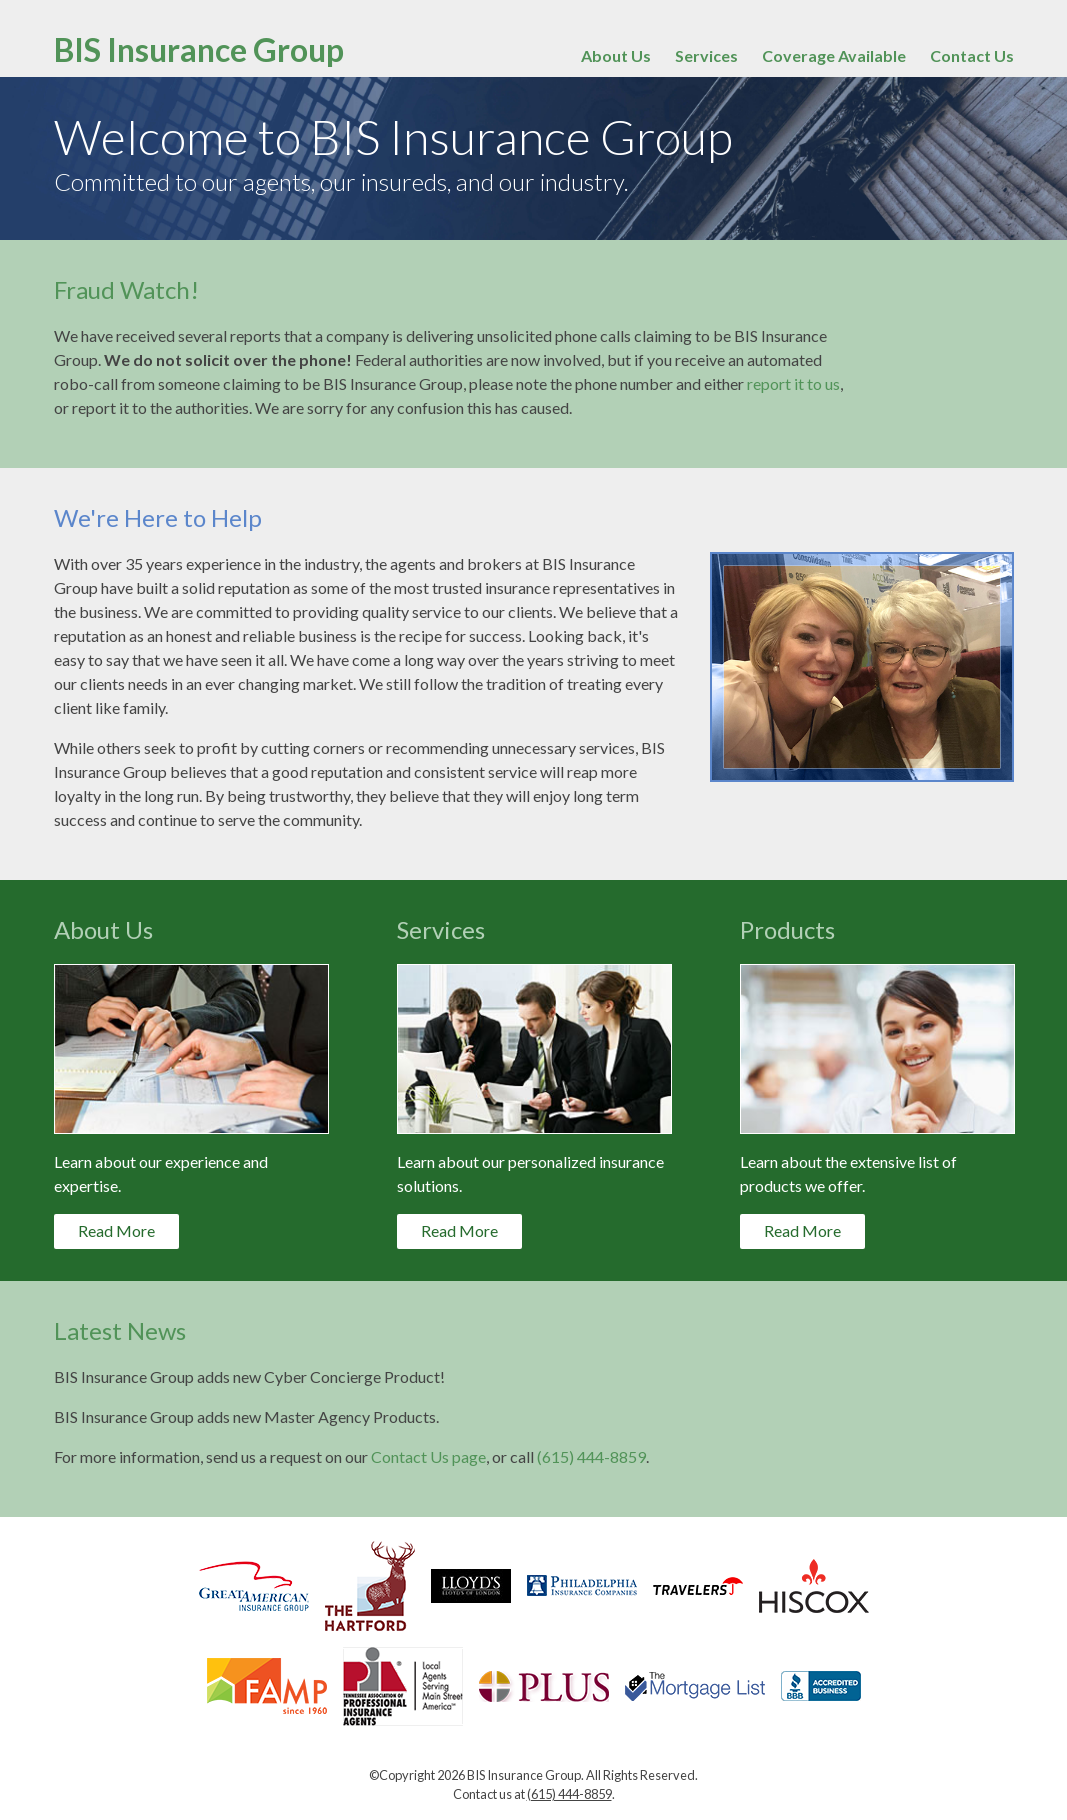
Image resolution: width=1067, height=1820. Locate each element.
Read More (116, 1230)
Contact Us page (428, 1456)
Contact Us (972, 55)
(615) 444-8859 (591, 1456)
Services (706, 55)
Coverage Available (834, 55)
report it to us (793, 383)
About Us (616, 55)
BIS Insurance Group (199, 49)
